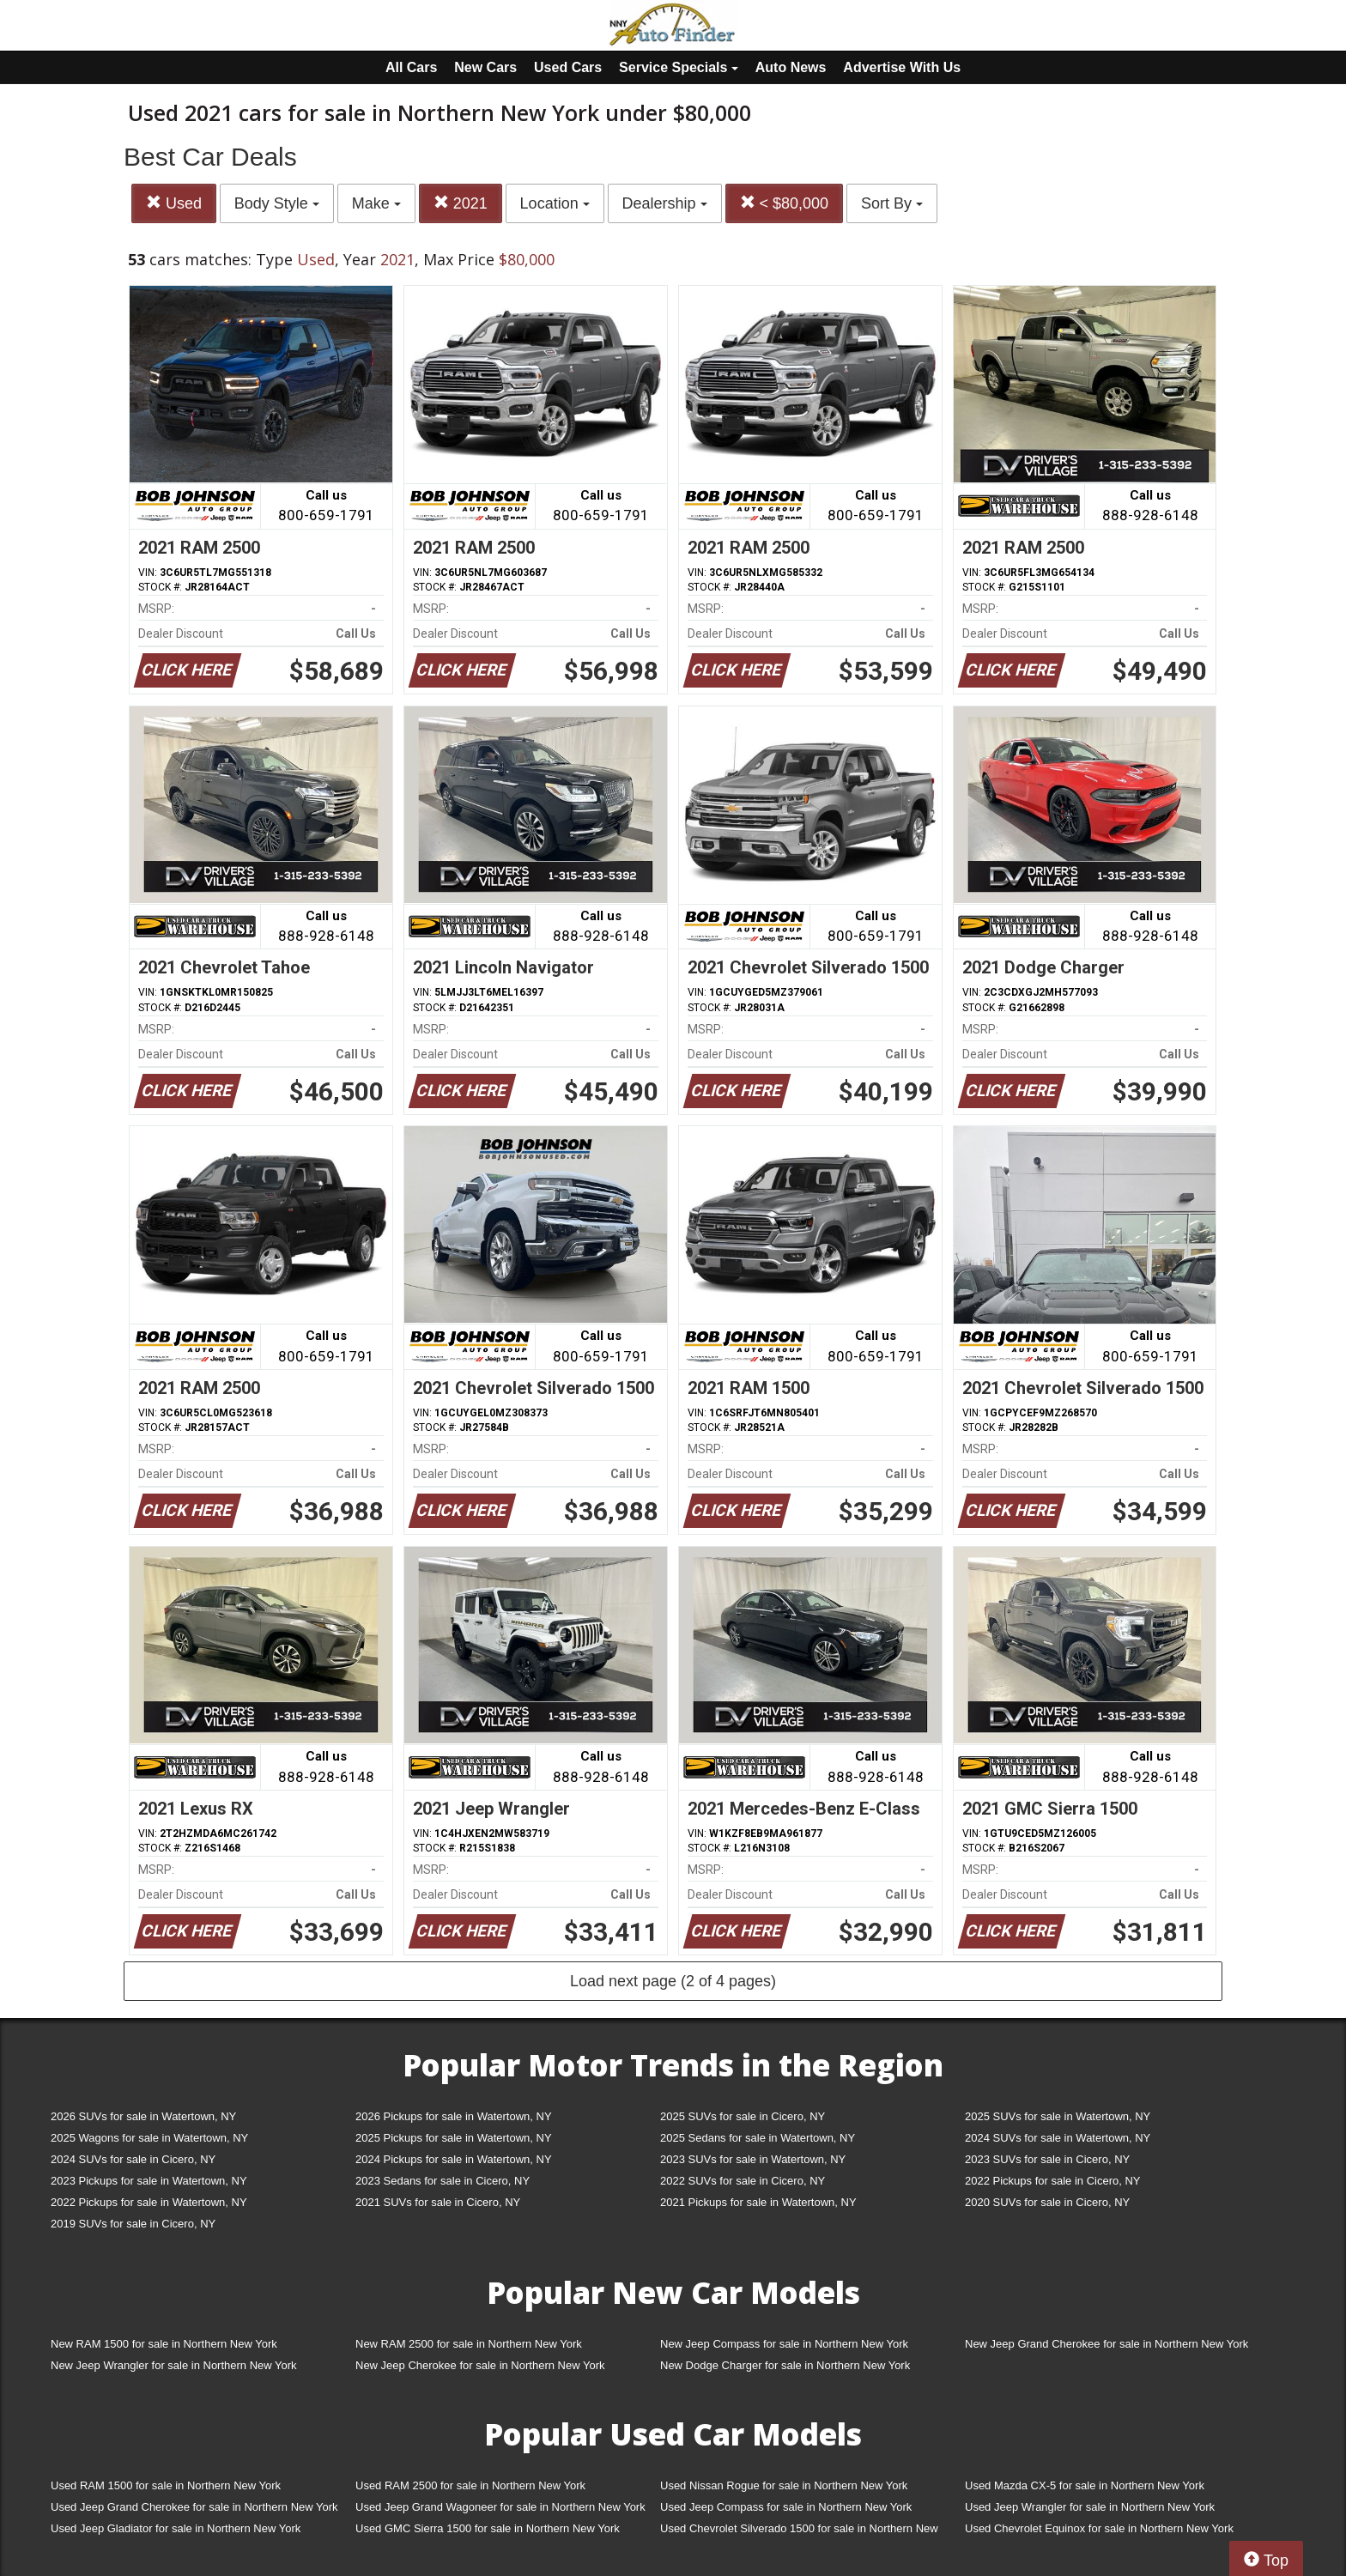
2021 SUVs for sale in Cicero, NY (437, 2202)
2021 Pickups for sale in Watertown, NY (758, 2202)
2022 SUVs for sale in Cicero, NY (742, 2180)
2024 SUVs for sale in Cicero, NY (133, 2159)
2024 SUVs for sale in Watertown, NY (1057, 2137)
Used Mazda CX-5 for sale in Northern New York (1084, 2485)
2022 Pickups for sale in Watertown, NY (149, 2202)
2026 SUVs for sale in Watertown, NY (143, 2116)
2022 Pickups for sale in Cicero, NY (1052, 2180)
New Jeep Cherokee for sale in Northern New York (479, 2365)
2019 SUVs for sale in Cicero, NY (133, 2223)
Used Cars (568, 67)
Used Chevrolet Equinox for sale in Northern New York (1099, 2528)
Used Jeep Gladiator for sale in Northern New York (175, 2528)
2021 (461, 203)
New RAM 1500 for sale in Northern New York (164, 2343)
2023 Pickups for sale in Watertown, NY (149, 2180)
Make (376, 203)
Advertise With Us (902, 67)
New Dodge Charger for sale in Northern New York (785, 2365)
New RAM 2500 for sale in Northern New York (468, 2343)
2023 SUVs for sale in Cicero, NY (1047, 2159)
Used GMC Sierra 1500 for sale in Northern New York (487, 2528)
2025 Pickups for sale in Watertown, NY (453, 2137)
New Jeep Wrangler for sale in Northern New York (174, 2365)
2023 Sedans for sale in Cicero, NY (442, 2180)
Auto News (791, 67)
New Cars (485, 67)
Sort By (892, 203)
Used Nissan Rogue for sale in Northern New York (783, 2485)
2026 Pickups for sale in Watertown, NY (453, 2116)
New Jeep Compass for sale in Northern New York (784, 2343)
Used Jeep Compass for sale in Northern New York (786, 2506)
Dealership (664, 203)
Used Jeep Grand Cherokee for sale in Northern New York (194, 2506)
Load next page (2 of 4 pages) (673, 1981)
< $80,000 (784, 203)
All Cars (411, 67)
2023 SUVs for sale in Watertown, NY (753, 2159)
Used (174, 203)
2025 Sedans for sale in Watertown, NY (757, 2137)
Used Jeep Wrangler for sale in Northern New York (1090, 2506)
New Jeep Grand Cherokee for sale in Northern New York (1106, 2343)
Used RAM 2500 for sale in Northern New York (470, 2485)
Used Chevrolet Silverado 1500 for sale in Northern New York (799, 2532)
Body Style (276, 203)
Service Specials (678, 67)
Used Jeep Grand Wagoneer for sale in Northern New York (500, 2506)
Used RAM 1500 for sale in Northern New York (166, 2485)
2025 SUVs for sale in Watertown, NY (1057, 2116)
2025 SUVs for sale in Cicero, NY (742, 2116)
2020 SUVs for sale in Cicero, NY (1047, 2202)
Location (555, 203)
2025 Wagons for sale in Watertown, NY (149, 2137)
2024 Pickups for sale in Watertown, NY (453, 2159)
